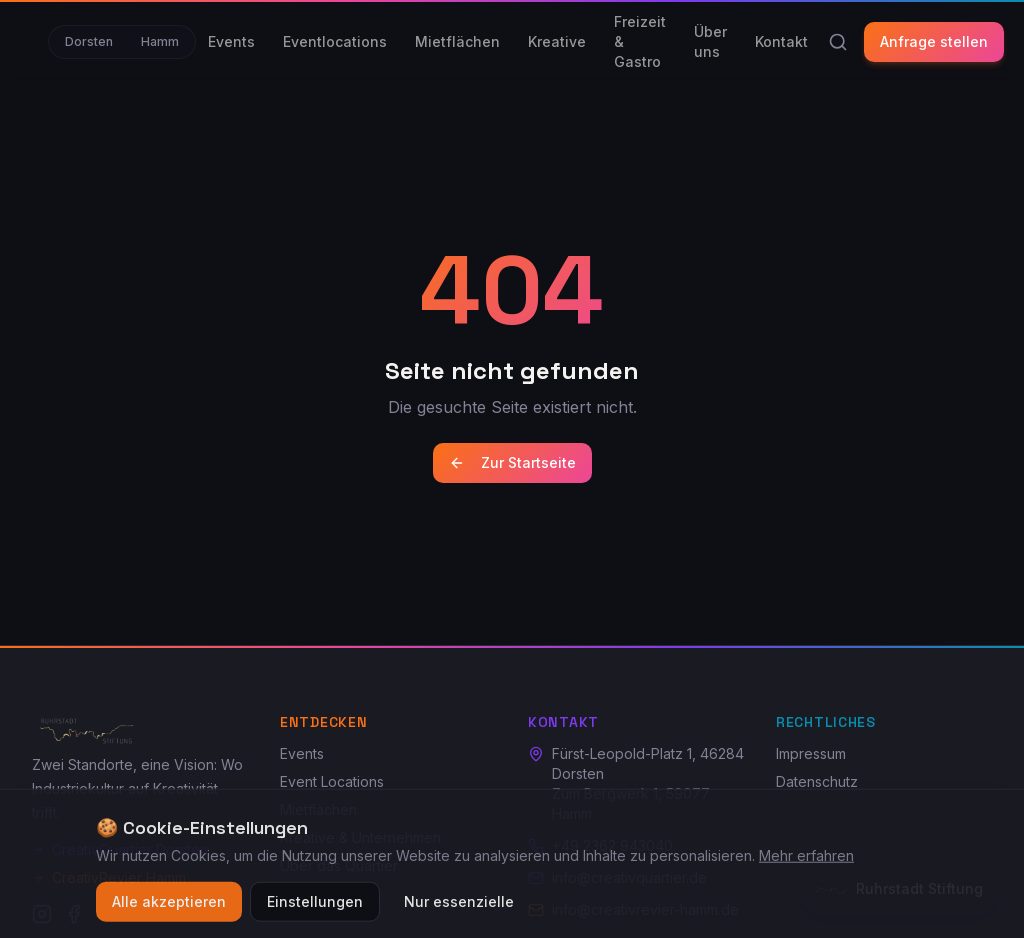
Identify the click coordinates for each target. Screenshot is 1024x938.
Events (231, 41)
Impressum (811, 753)
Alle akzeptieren (169, 910)
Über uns (710, 41)
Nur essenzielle (459, 910)
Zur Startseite (512, 462)
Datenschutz (817, 781)
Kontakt (781, 41)
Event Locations (332, 781)
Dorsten (89, 41)
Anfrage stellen (934, 41)
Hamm (160, 41)
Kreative (557, 41)
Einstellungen (315, 910)
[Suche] (838, 42)
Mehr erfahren (806, 864)
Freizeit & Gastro (640, 41)
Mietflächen (457, 41)
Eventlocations (335, 41)
